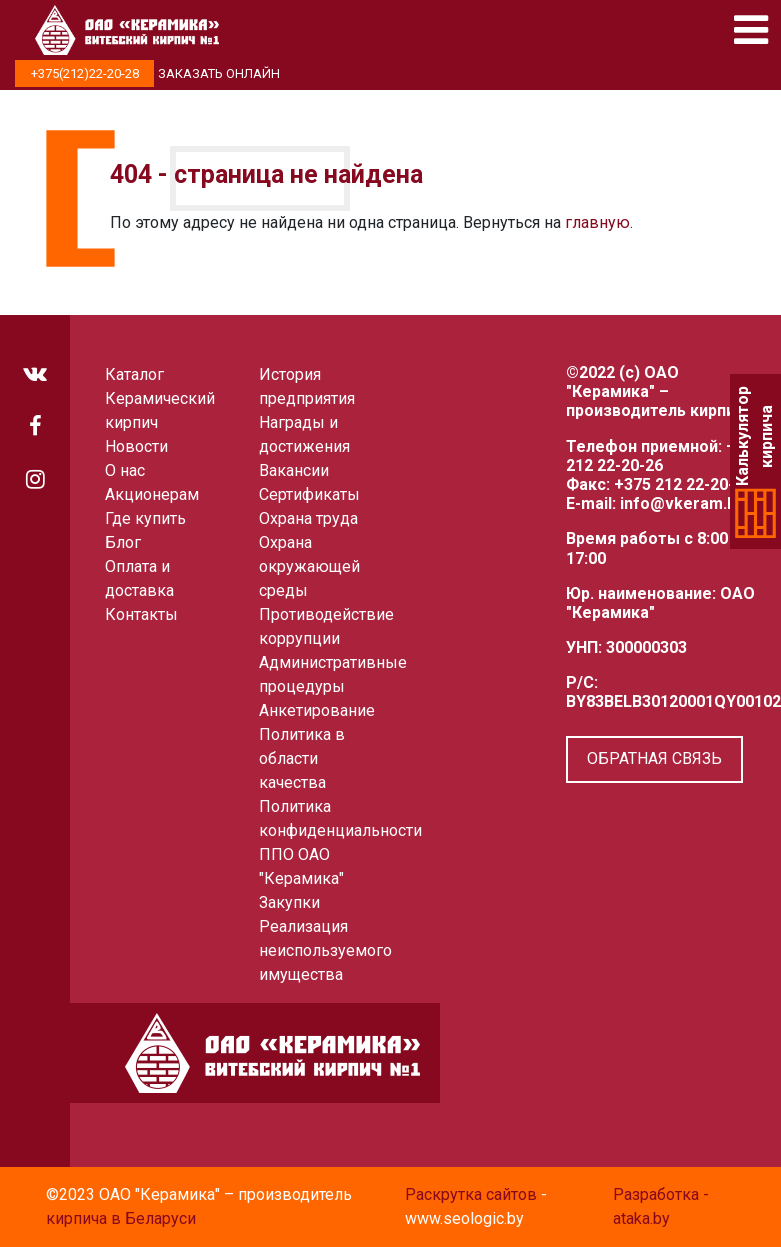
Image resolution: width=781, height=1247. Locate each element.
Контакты (141, 614)
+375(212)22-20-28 (85, 73)
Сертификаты (309, 494)
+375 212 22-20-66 (683, 484)
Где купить (145, 518)
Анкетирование (317, 710)
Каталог (134, 374)
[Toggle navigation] (751, 30)
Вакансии (294, 470)
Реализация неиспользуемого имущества (325, 950)
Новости (136, 446)
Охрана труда (308, 518)
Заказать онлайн (219, 73)
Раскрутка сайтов (471, 1194)
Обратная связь (654, 758)
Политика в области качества (302, 758)
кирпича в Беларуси (121, 1218)
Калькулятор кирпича (755, 437)
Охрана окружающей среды (309, 566)
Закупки (289, 902)
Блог (123, 542)
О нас (125, 470)
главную (597, 222)
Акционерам (152, 494)
